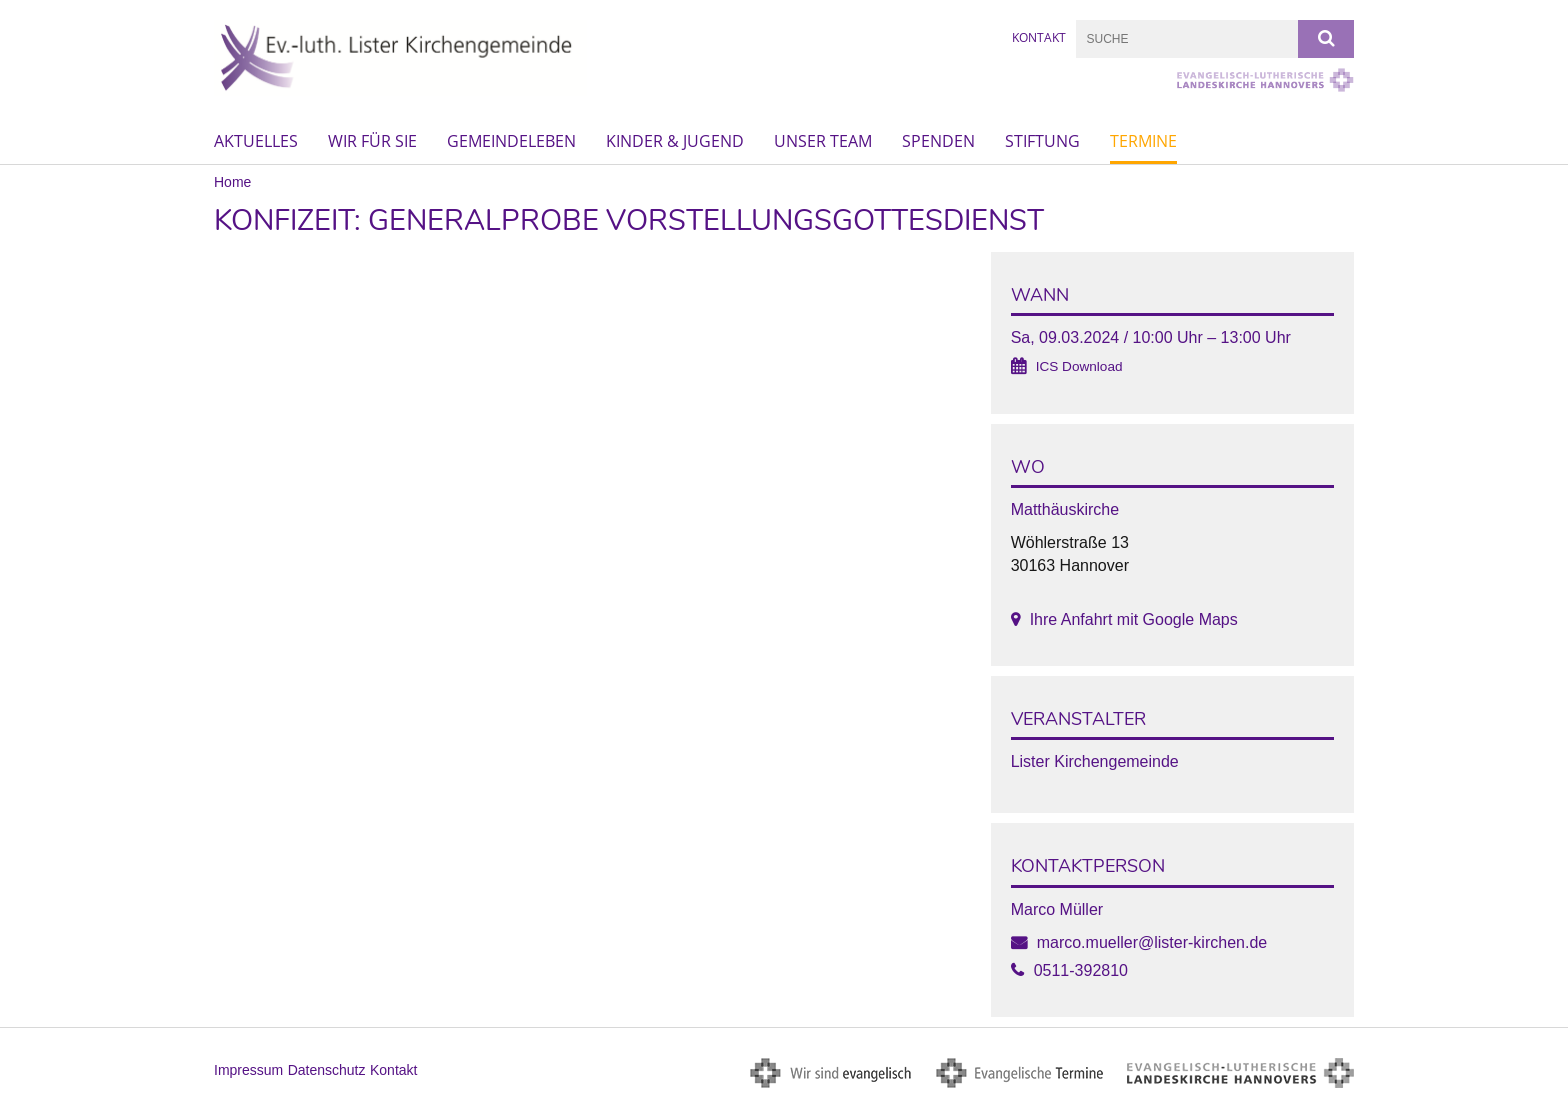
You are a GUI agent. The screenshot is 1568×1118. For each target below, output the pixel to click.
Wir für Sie (372, 141)
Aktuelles (256, 141)
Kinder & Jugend (675, 141)
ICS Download (1079, 366)
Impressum (248, 1070)
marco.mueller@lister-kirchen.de (1152, 942)
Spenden (938, 141)
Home (232, 182)
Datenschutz (327, 1070)
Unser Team (823, 141)
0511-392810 (1081, 970)
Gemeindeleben (511, 141)
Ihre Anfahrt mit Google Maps (1134, 619)
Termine (1143, 141)
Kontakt (1039, 37)
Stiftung (1042, 141)
